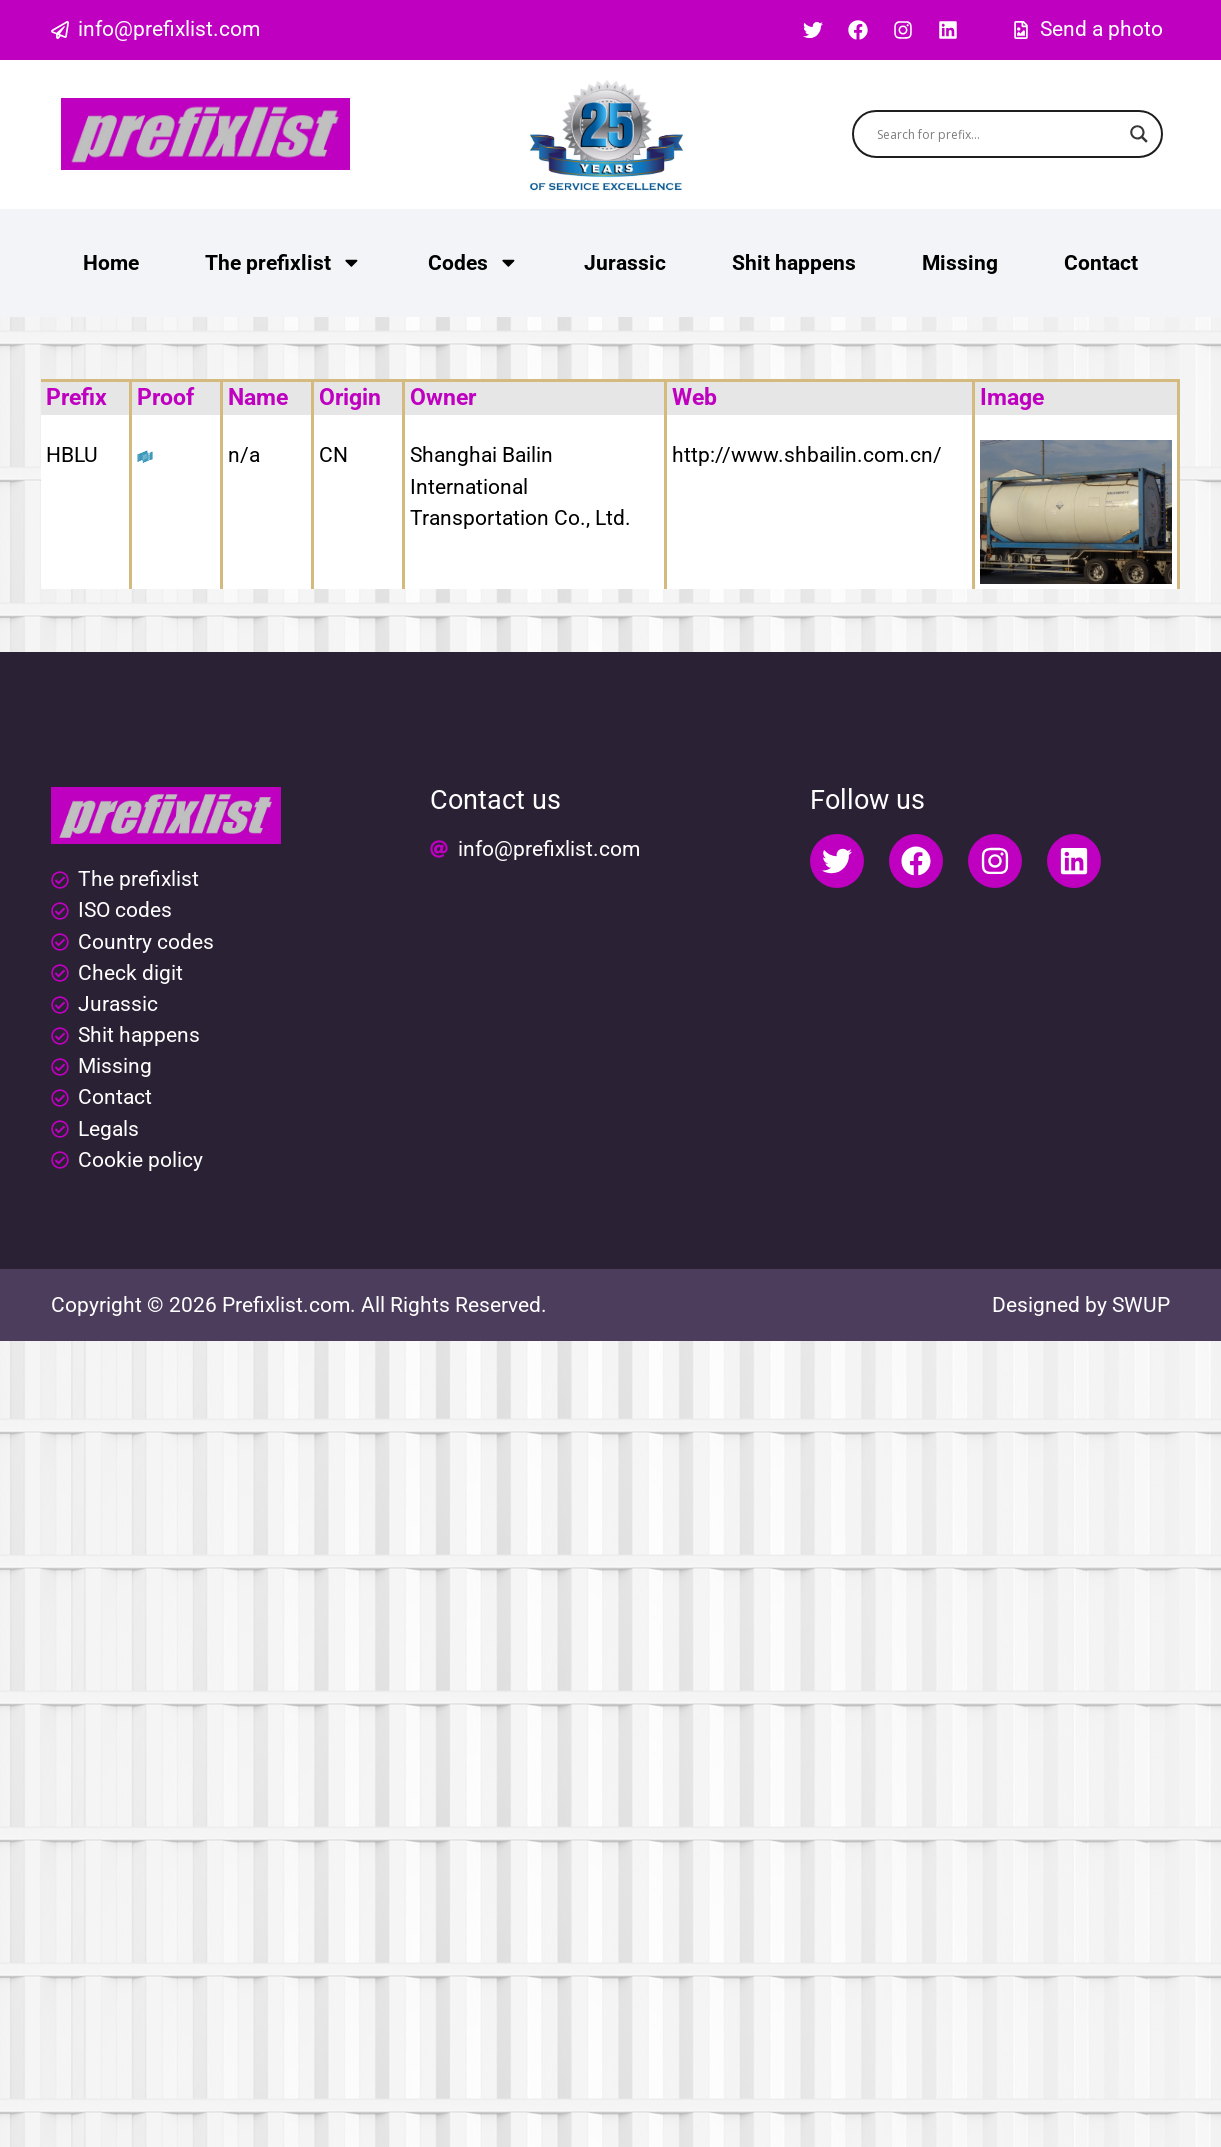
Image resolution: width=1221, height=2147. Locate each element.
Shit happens (794, 263)
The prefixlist (283, 262)
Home (111, 263)
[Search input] (998, 134)
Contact (1101, 263)
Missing (960, 263)
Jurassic (625, 263)
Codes (473, 262)
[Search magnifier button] (1139, 134)
